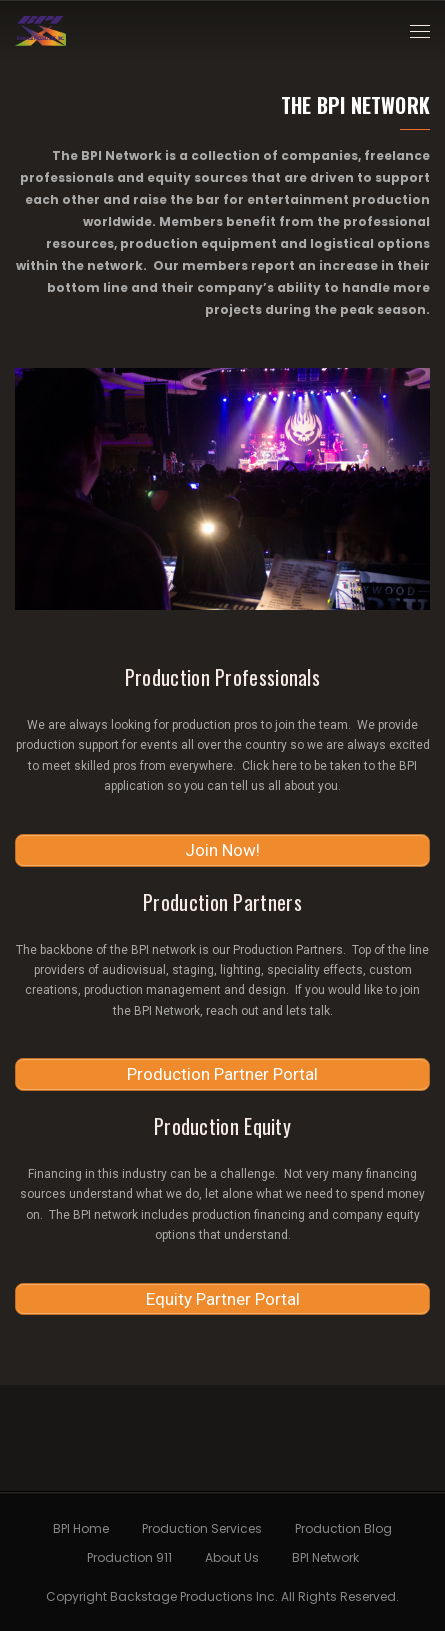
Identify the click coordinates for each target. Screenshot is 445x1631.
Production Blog (343, 1528)
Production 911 (129, 1557)
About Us (232, 1557)
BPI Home (81, 1528)
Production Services (202, 1528)
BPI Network (325, 1557)
